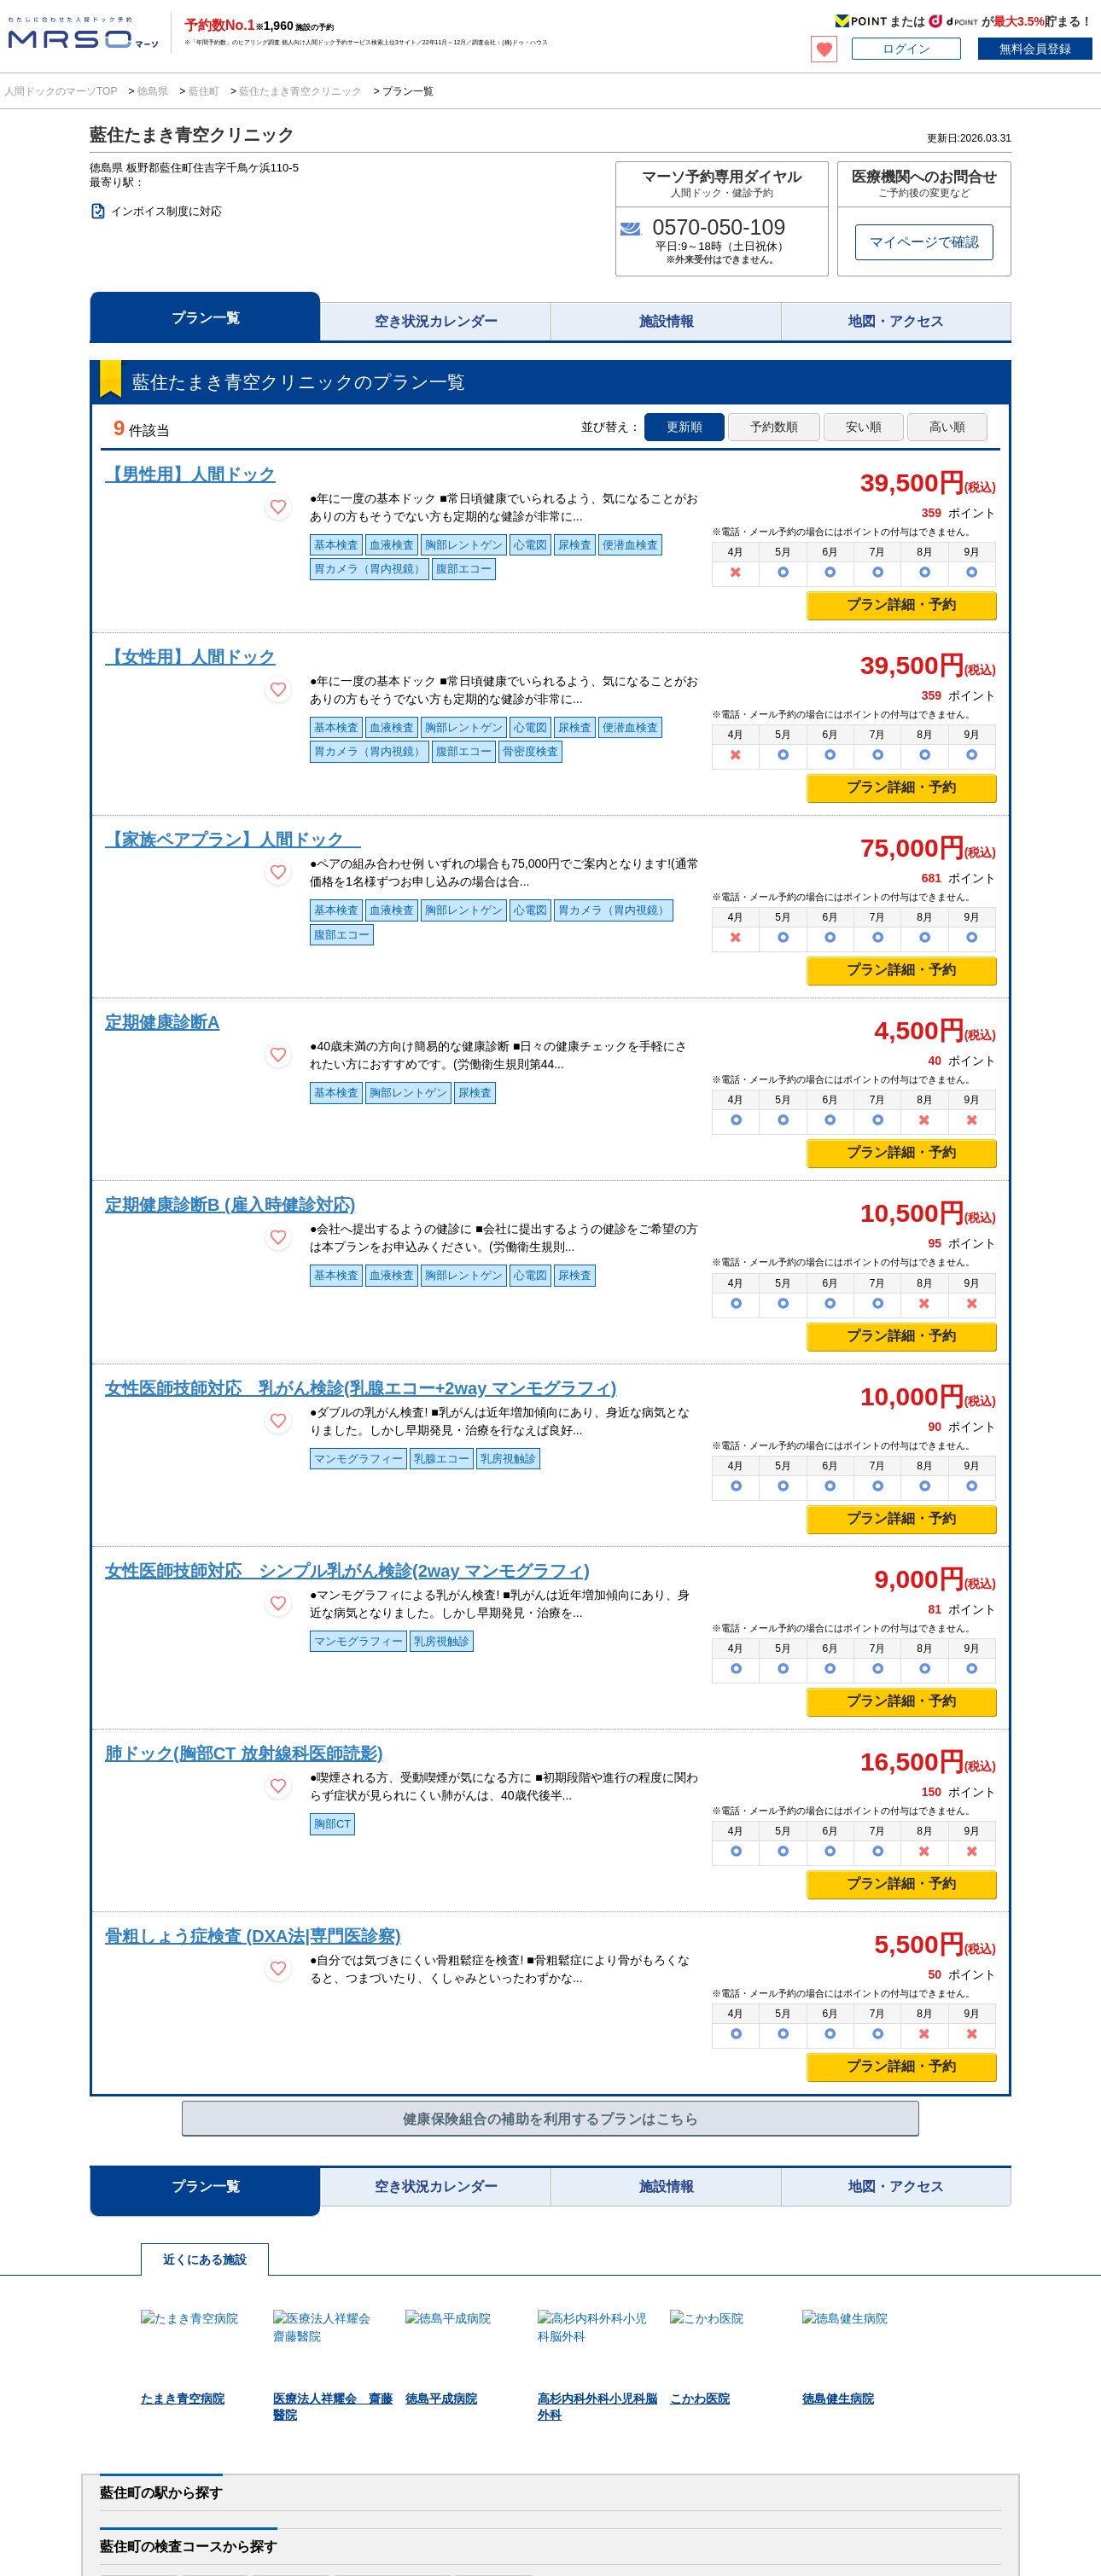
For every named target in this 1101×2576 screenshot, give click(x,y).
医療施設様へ (233, 2480)
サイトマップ (1066, 2524)
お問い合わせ (854, 2524)
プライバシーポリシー (618, 2524)
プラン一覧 (206, 318)
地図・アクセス (896, 321)
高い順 (947, 426)
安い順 (864, 426)
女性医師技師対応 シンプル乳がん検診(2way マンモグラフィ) (347, 1570)
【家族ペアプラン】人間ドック (233, 839)
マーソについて (457, 2524)
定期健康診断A (162, 1022)
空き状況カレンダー (436, 321)
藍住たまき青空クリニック (300, 91)
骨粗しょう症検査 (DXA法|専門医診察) (253, 1936)
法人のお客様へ (65, 2480)
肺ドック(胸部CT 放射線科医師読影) (244, 1753)
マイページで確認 (924, 242)
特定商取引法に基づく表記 (745, 2524)
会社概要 (921, 2524)
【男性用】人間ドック (190, 474)
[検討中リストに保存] (278, 507)
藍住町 (203, 91)
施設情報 (666, 321)
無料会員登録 (1035, 48)
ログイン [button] (906, 48)
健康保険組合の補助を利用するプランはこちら (550, 2119)
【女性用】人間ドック (190, 657)
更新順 (684, 426)
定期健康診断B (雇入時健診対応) (230, 1204)
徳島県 (153, 91)
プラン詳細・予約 (901, 604)
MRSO (64, 2537)
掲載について (988, 2524)
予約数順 (774, 426)
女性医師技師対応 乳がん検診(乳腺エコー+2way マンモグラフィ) (360, 1388)
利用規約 (530, 2524)
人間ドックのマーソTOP (62, 91)
